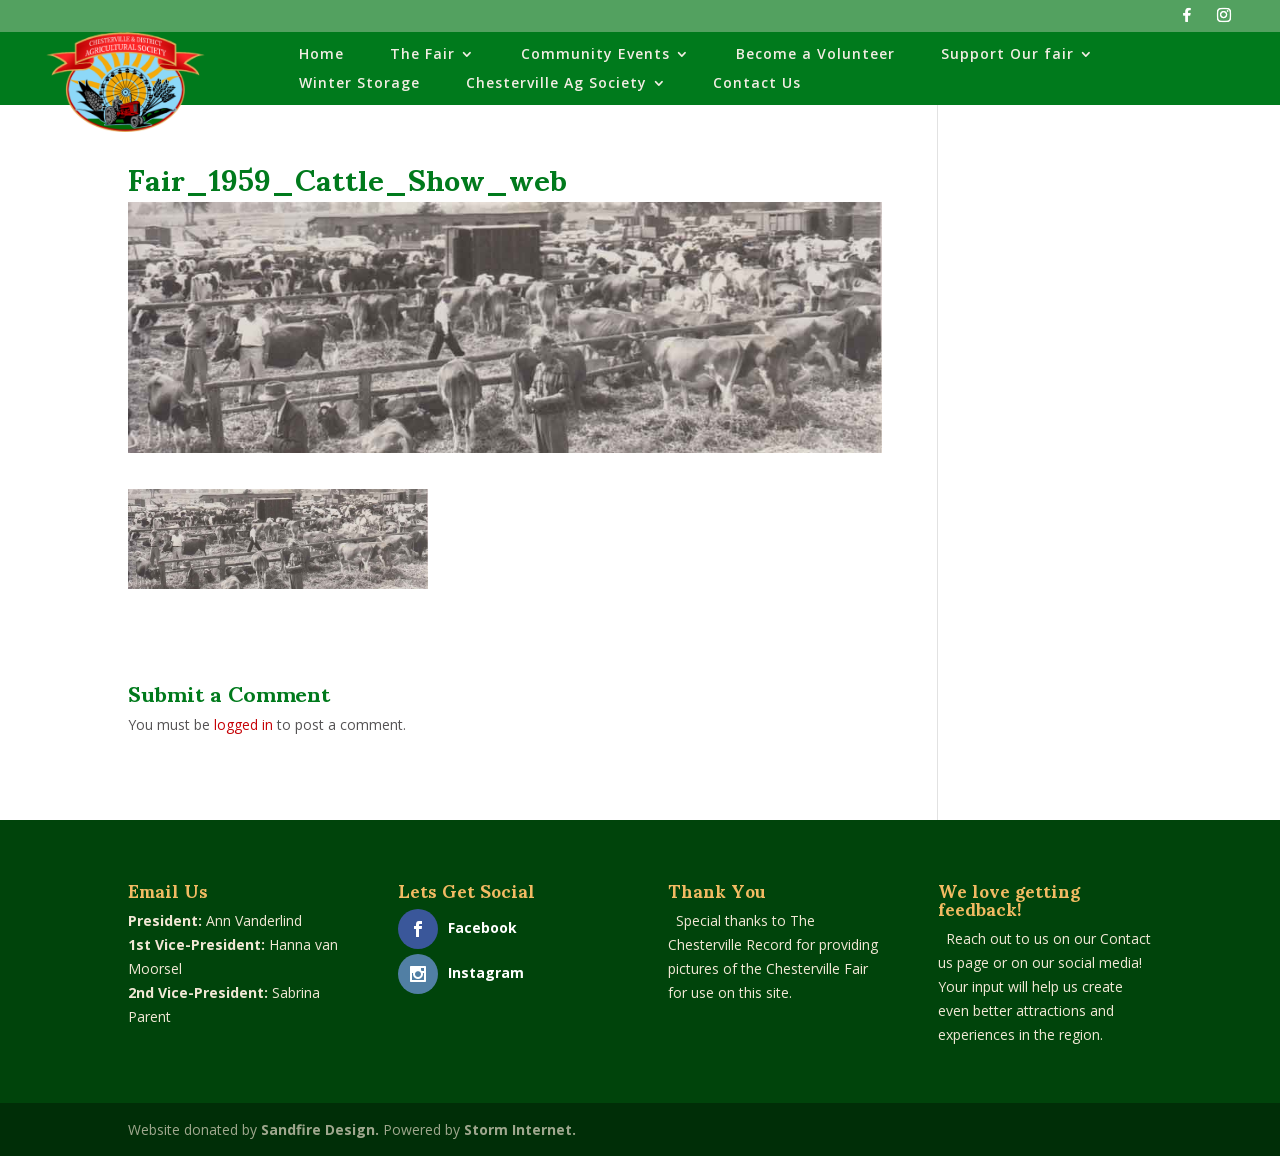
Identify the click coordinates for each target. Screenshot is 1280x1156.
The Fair (422, 55)
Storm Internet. (520, 1129)
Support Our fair (1007, 55)
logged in (243, 724)
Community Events (595, 55)
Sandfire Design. (320, 1129)
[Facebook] (1187, 20)
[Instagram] (1224, 20)
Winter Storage (359, 84)
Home (321, 55)
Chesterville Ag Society (556, 84)
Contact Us (757, 84)
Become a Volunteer (815, 55)
